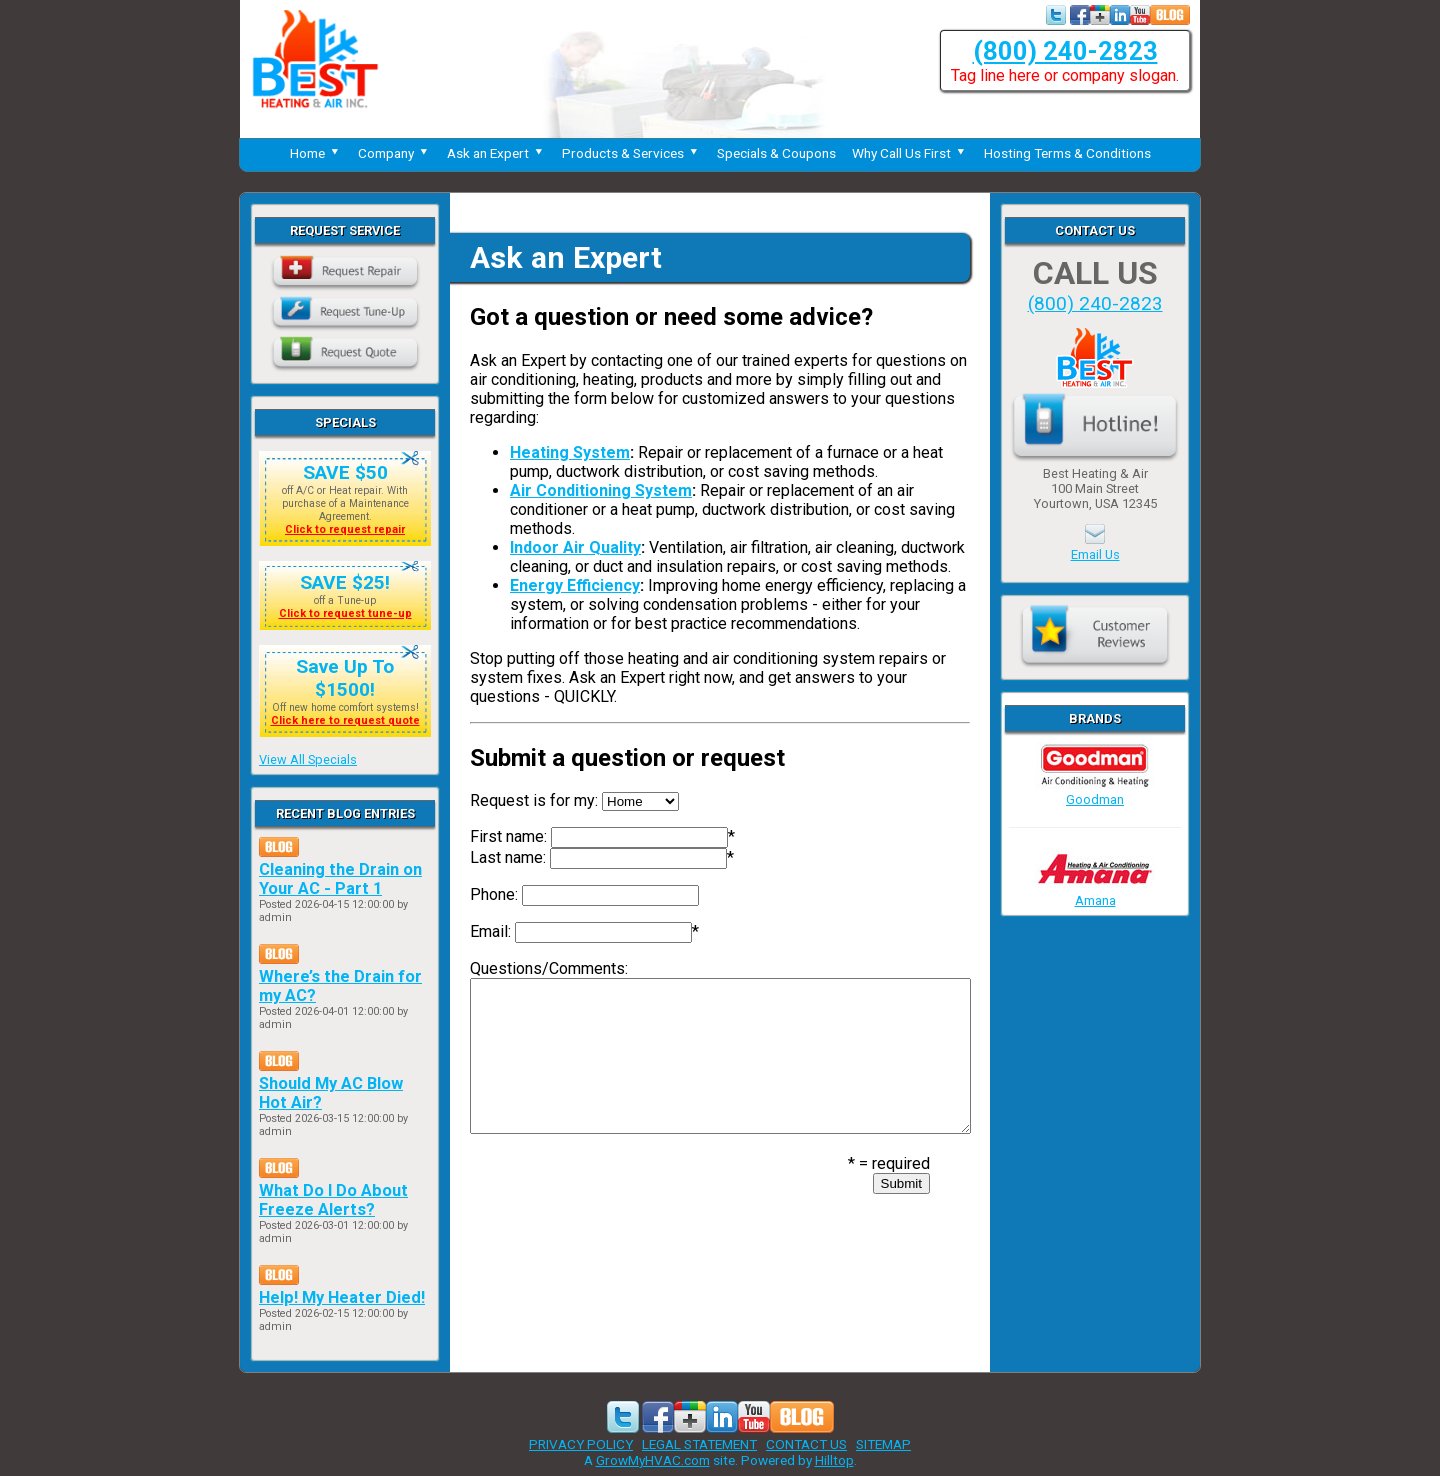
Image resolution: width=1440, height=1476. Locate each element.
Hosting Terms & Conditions (1067, 153)
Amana (1095, 893)
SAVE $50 (345, 472)
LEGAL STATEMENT (699, 1444)
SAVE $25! (345, 582)
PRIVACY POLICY (581, 1444)
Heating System (570, 452)
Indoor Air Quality (575, 547)
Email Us (1095, 554)
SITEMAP (883, 1444)
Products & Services (631, 153)
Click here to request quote (345, 720)
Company (394, 153)
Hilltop (834, 1460)
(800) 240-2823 (1065, 51)
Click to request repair (345, 529)
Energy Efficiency (575, 585)
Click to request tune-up (345, 613)
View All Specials (308, 759)
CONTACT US (806, 1444)
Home (316, 153)
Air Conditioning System (601, 490)
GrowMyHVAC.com (653, 1460)
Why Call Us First (910, 153)
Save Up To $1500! (345, 678)
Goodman (1095, 792)
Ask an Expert (496, 153)
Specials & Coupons (776, 153)
